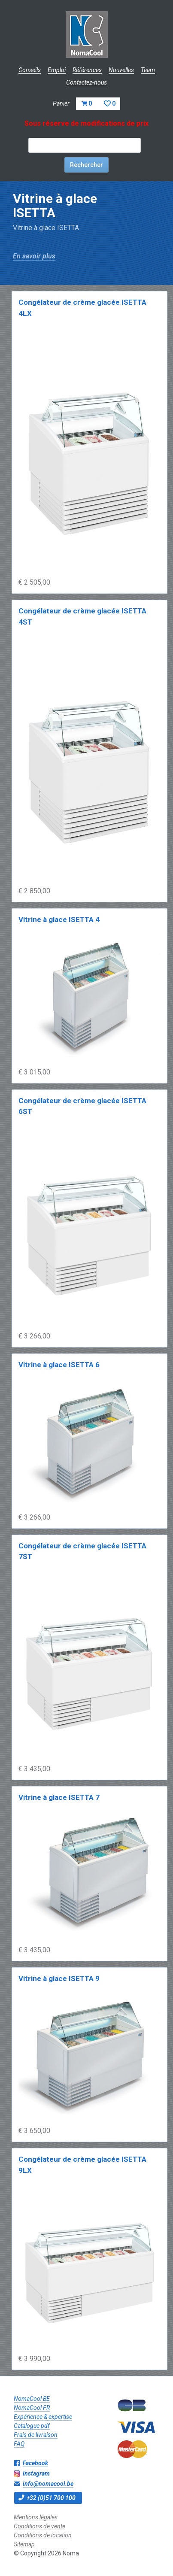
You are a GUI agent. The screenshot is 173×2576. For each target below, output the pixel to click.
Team (148, 70)
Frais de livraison (36, 2434)
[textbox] (84, 145)
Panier (86, 103)
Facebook (35, 2463)
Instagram (36, 2473)
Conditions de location (43, 2535)
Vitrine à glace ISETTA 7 (59, 1797)
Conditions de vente (39, 2526)
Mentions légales (36, 2517)
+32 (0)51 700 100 (51, 2497)
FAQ (19, 2443)
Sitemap (24, 2544)
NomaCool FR (32, 2407)
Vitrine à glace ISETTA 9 (59, 1978)
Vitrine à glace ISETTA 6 (59, 1364)
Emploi (57, 70)
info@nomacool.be (48, 2483)
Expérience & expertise (43, 2416)
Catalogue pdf (32, 2425)
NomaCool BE (32, 2398)
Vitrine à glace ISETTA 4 (59, 919)
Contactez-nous (86, 82)
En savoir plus (34, 256)
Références (87, 70)
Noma (86, 34)
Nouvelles (121, 70)
